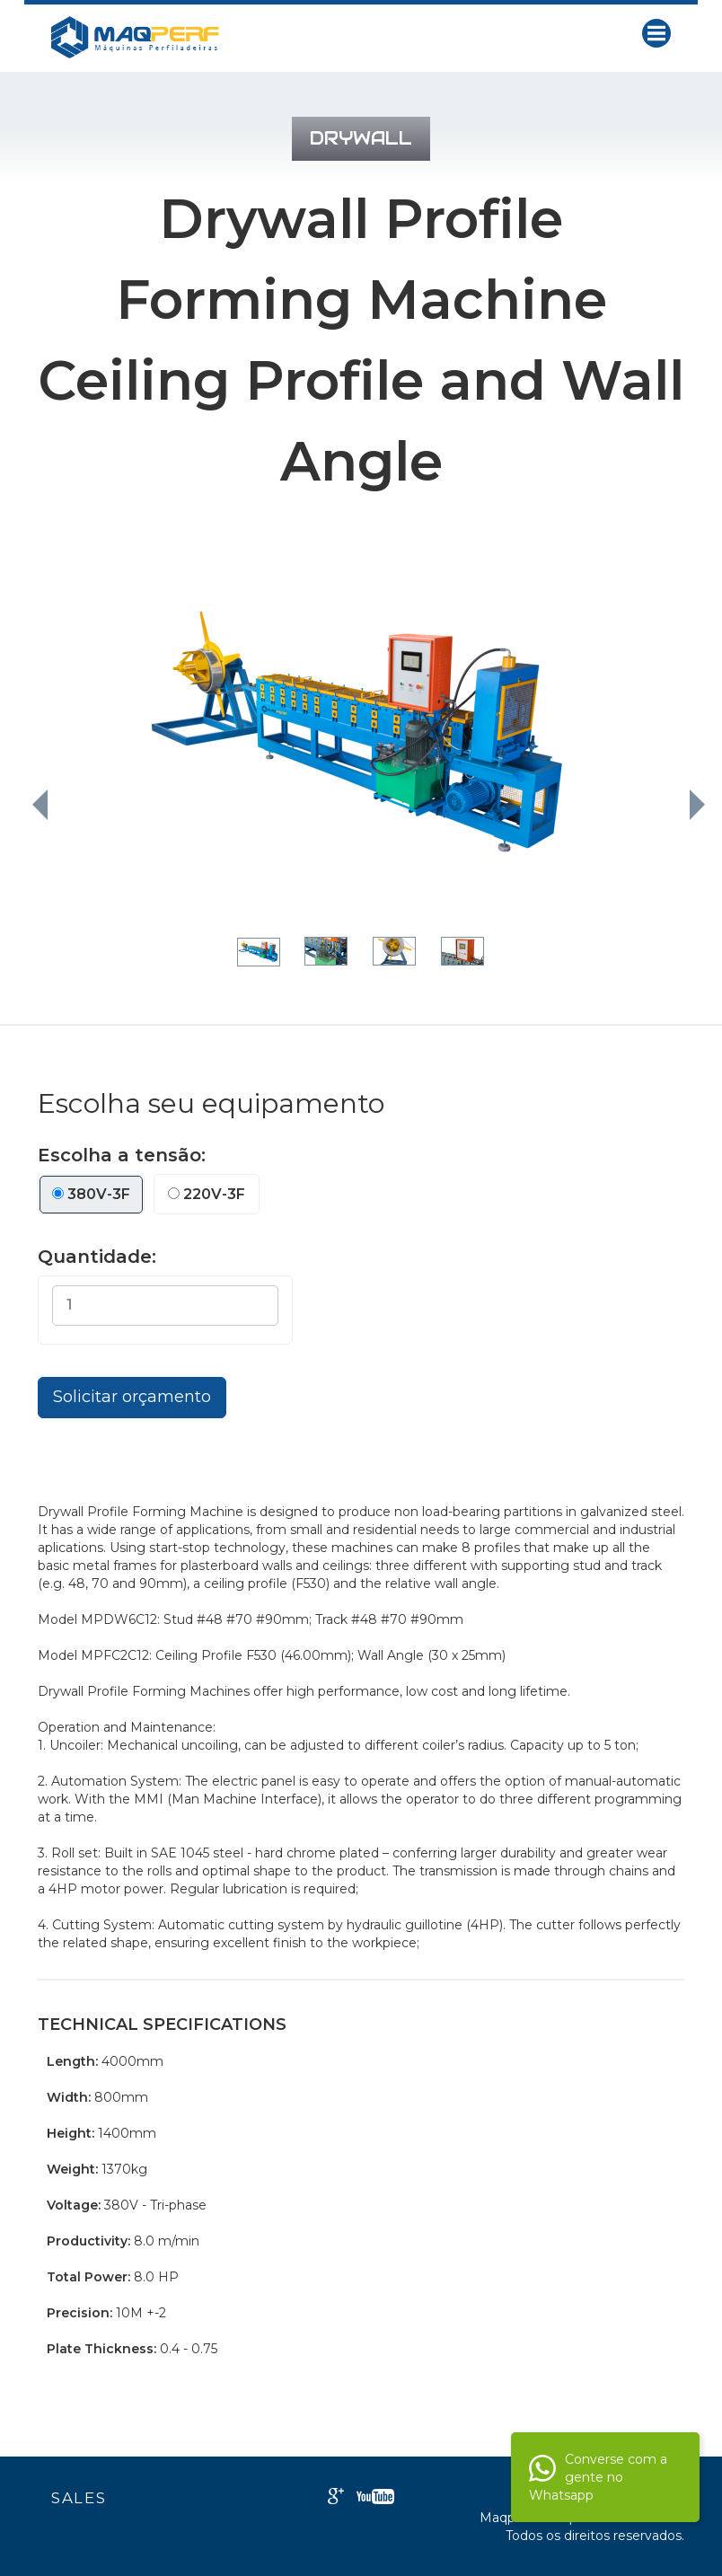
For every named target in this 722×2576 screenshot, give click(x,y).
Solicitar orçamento (132, 1397)
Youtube (375, 2496)
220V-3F (206, 1194)
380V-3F (91, 1194)
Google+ (336, 2496)
